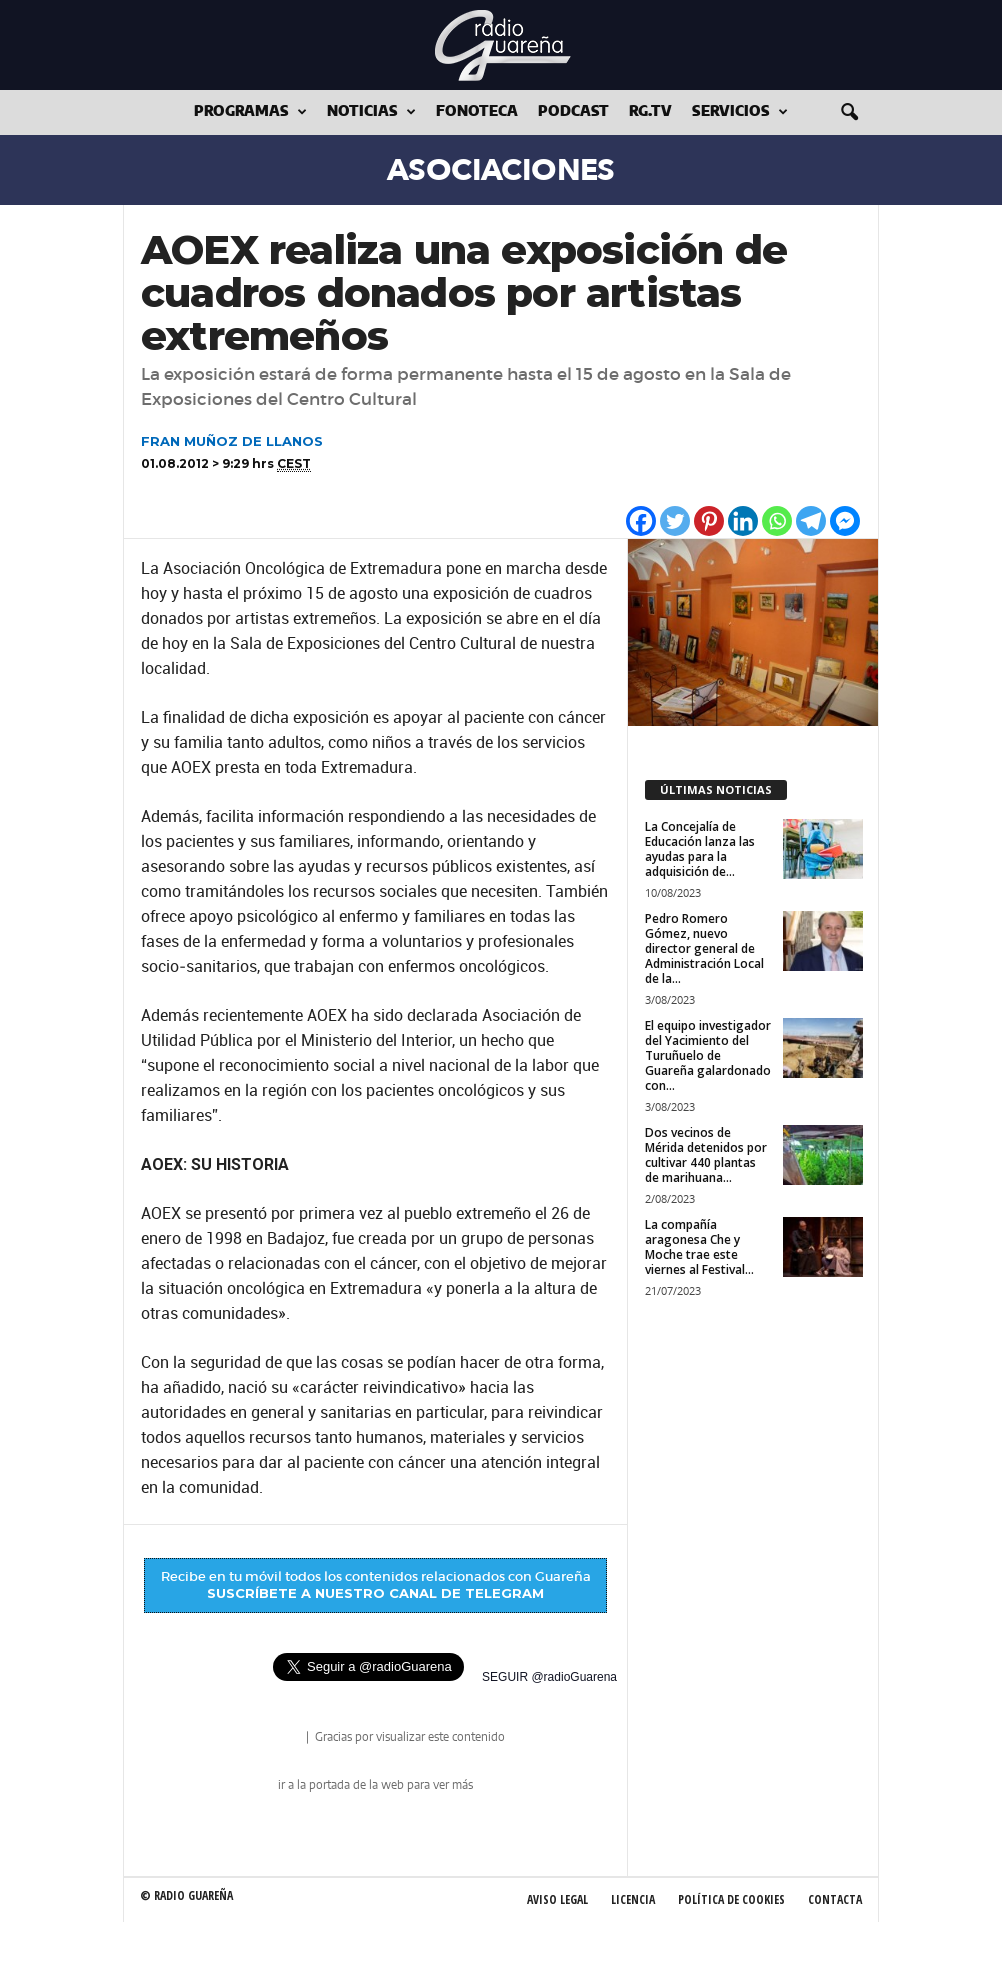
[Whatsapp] (777, 521)
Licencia (633, 1899)
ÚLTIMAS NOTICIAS (716, 789)
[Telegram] (811, 521)
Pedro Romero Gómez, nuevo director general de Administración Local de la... (704, 948)
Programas (250, 112)
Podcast (573, 112)
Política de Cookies (731, 1899)
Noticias (371, 112)
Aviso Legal (557, 1899)
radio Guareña (275, 1738)
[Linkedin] (743, 521)
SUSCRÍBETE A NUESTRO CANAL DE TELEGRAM (375, 1593)
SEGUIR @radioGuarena (549, 1677)
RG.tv (650, 112)
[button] (849, 113)
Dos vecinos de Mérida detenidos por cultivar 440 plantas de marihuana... (706, 1155)
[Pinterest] (709, 521)
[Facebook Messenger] (845, 521)
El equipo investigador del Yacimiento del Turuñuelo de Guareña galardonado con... (708, 1055)
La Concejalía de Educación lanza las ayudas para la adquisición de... (700, 849)
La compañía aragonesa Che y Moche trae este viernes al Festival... (699, 1247)
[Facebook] (641, 521)
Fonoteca (477, 112)
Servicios (740, 112)
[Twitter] (675, 521)
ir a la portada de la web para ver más (375, 1785)
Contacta (835, 1899)
